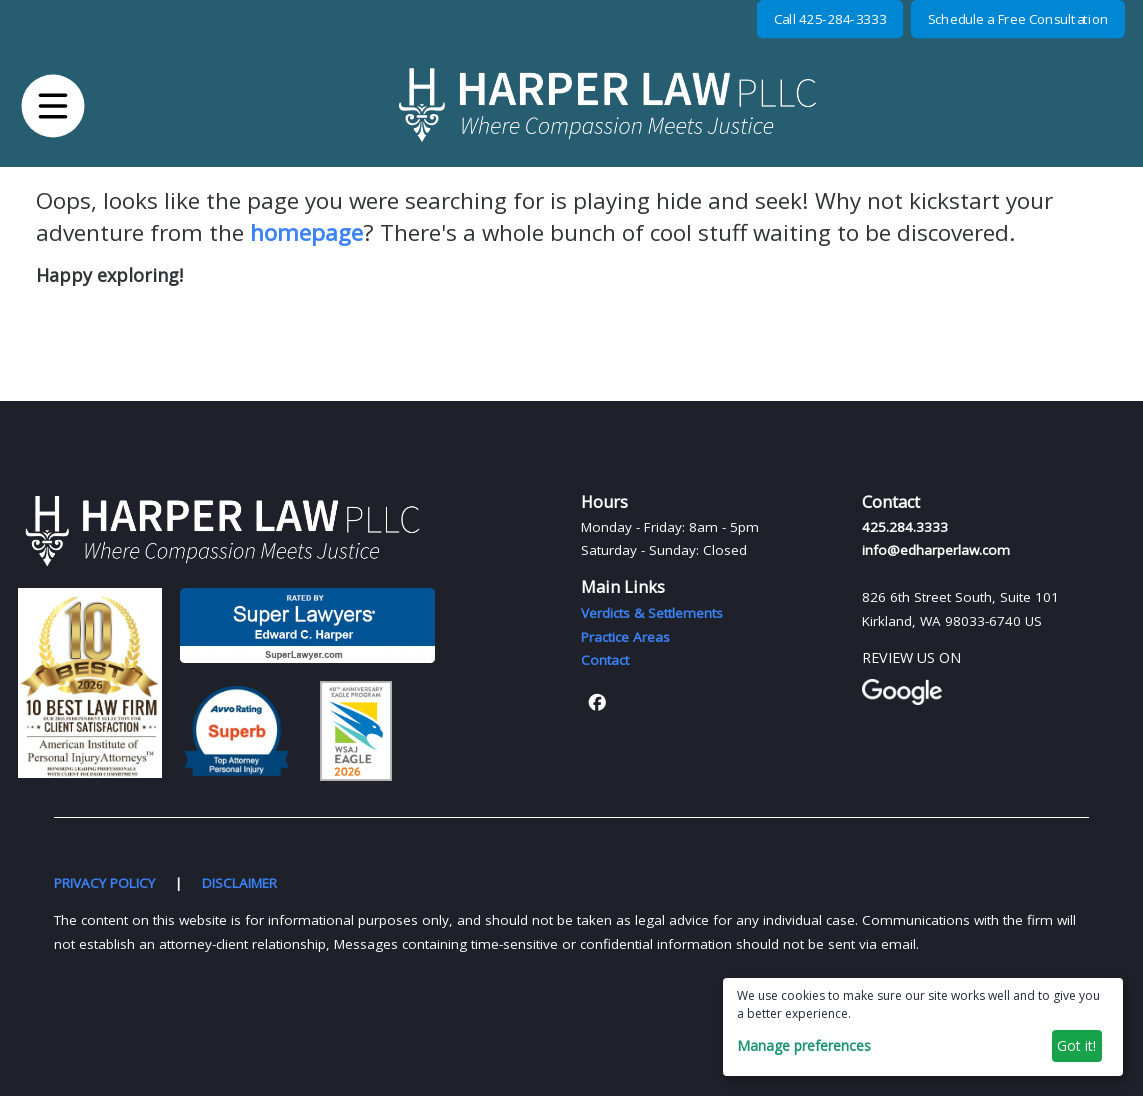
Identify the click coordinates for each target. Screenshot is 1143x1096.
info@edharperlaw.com (936, 550)
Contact (605, 660)
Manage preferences (804, 1045)
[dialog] (923, 1027)
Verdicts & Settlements (652, 613)
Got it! (1076, 1045)
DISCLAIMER (239, 883)
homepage (306, 232)
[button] (53, 105)
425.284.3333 (905, 527)
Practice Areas (625, 637)
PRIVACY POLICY (104, 883)
